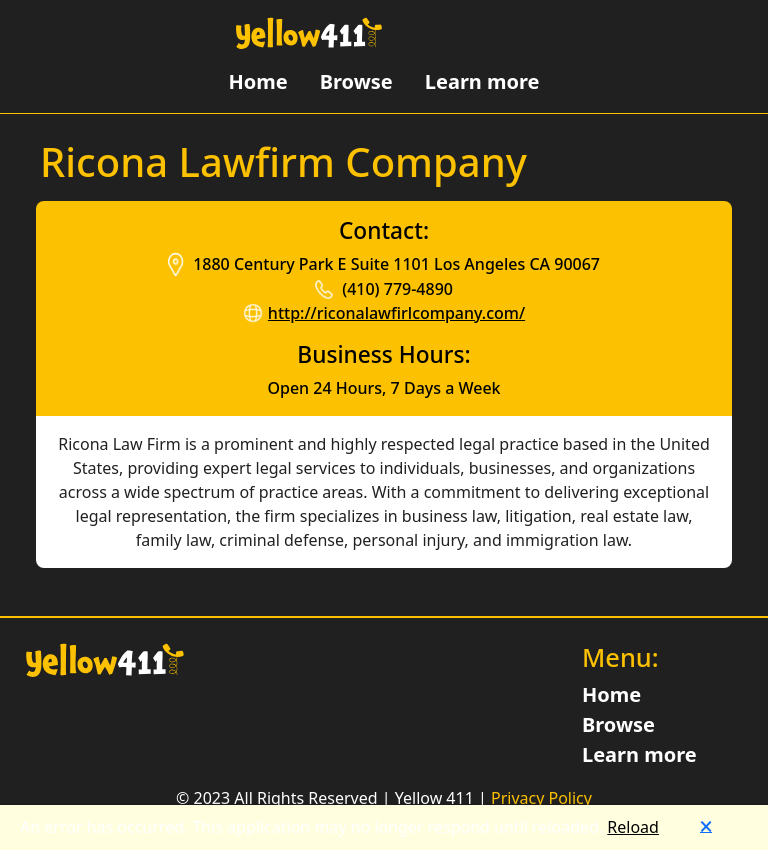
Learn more (482, 81)
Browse (356, 81)
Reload (633, 827)
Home (257, 81)
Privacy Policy (541, 798)
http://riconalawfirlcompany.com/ (396, 313)
